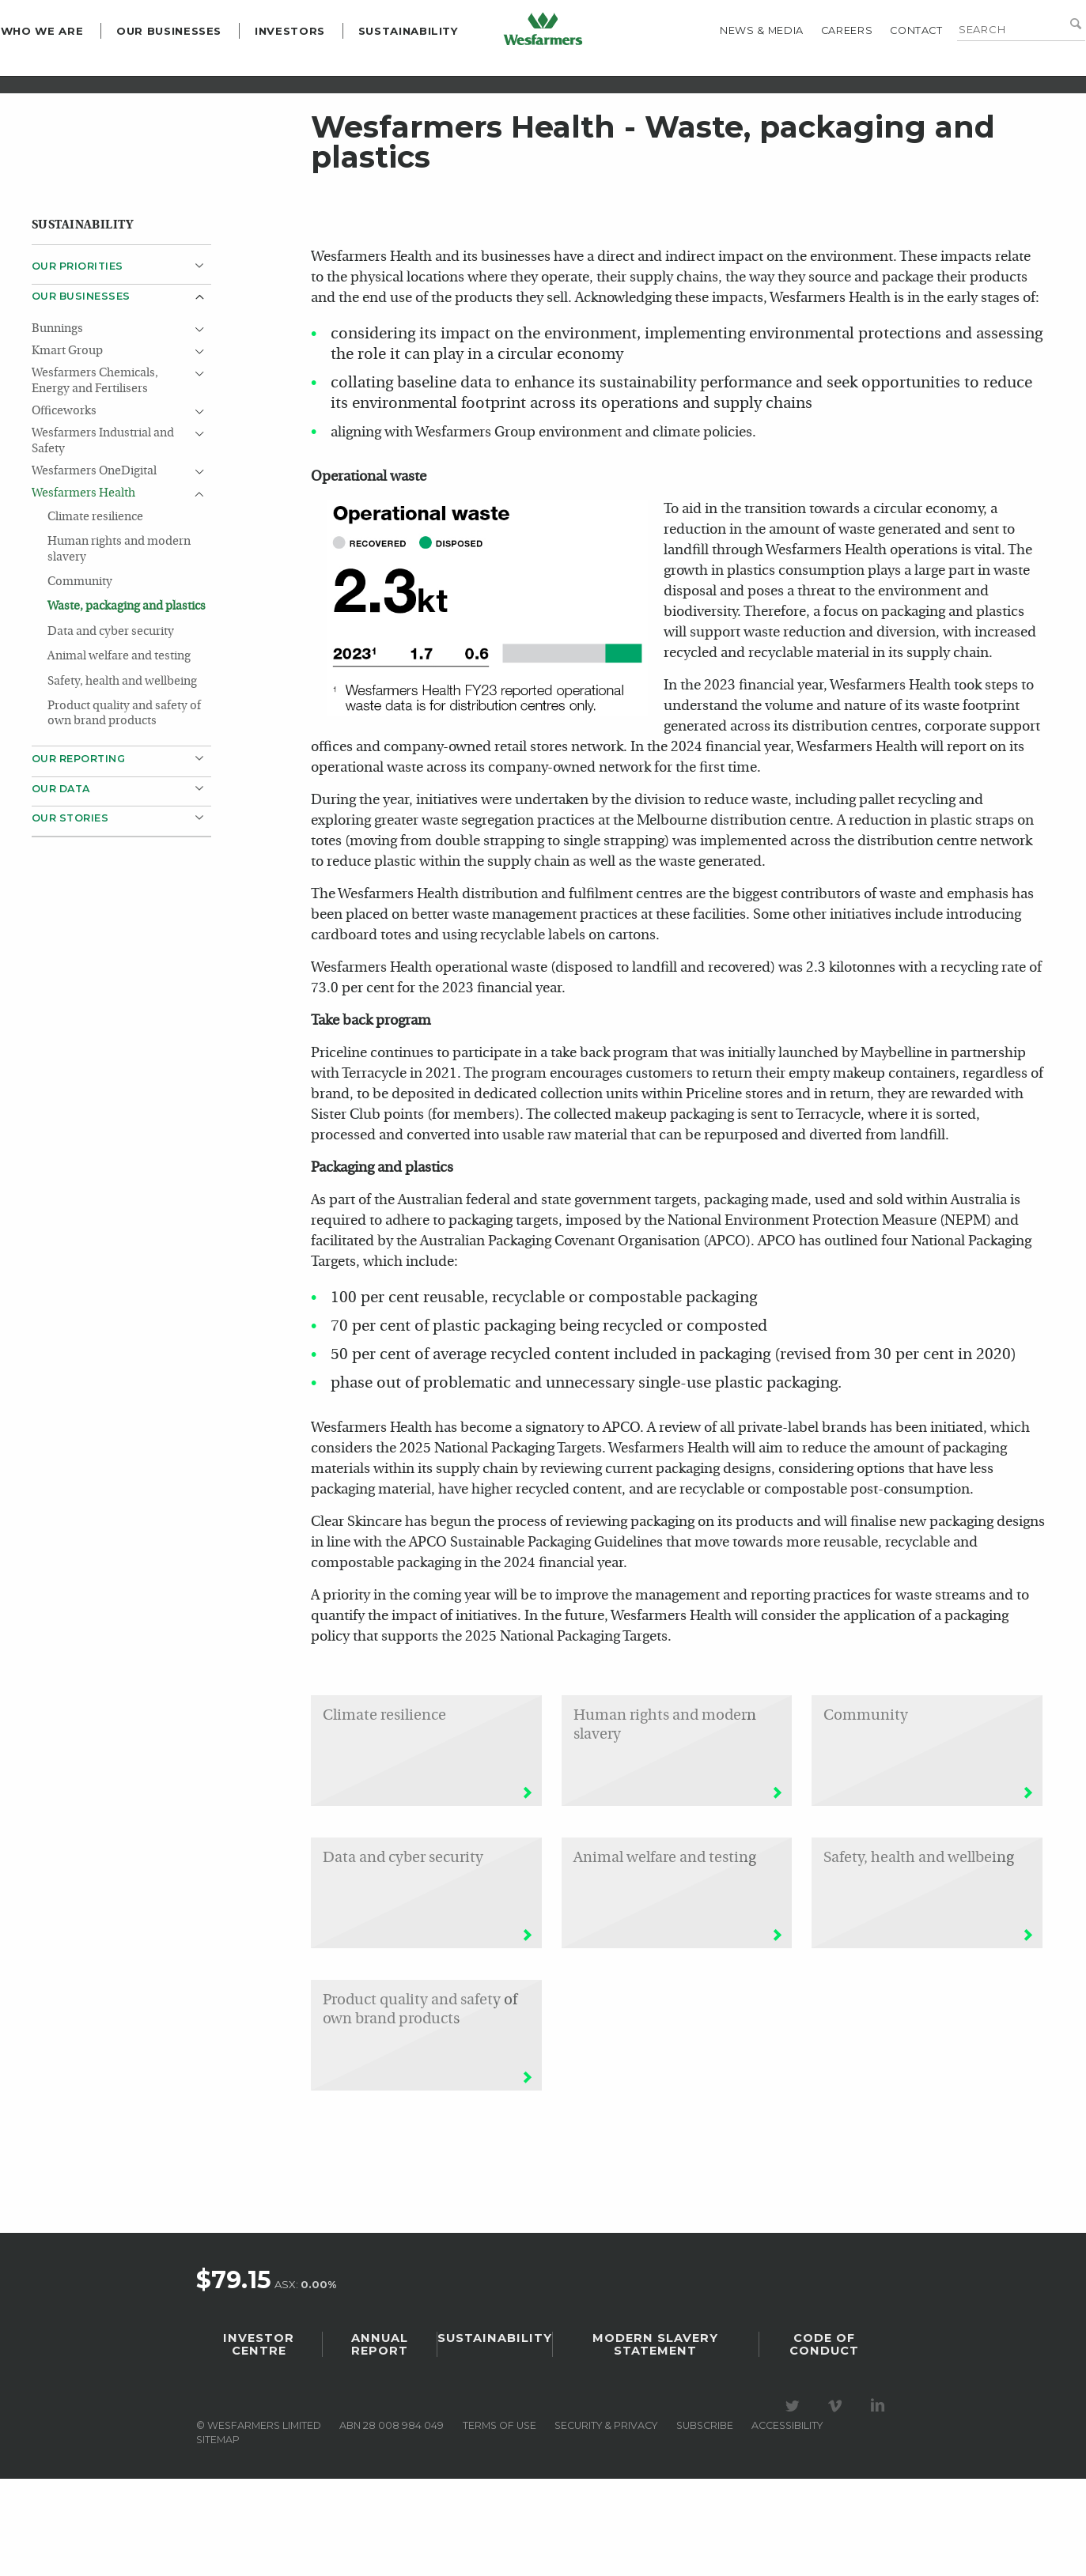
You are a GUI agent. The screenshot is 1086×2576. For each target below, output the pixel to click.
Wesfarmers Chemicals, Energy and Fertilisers (95, 479)
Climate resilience (95, 615)
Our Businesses (199, 68)
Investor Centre (258, 2441)
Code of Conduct (824, 2441)
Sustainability (439, 68)
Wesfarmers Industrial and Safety (103, 539)
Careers (816, 68)
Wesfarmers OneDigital (94, 569)
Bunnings (57, 426)
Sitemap (218, 2537)
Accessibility (787, 2523)
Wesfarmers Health (83, 591)
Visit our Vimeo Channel (837, 2503)
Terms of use (499, 2523)
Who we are (73, 68)
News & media (731, 68)
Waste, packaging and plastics (126, 705)
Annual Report (379, 2441)
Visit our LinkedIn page (880, 2503)
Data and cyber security (111, 729)
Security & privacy (605, 2523)
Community (79, 680)
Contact (885, 68)
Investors (321, 68)
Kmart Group (67, 449)
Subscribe (704, 2523)
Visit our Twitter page (794, 2503)
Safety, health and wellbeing (122, 779)
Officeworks (64, 509)
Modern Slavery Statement (655, 2441)
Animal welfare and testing (119, 755)
